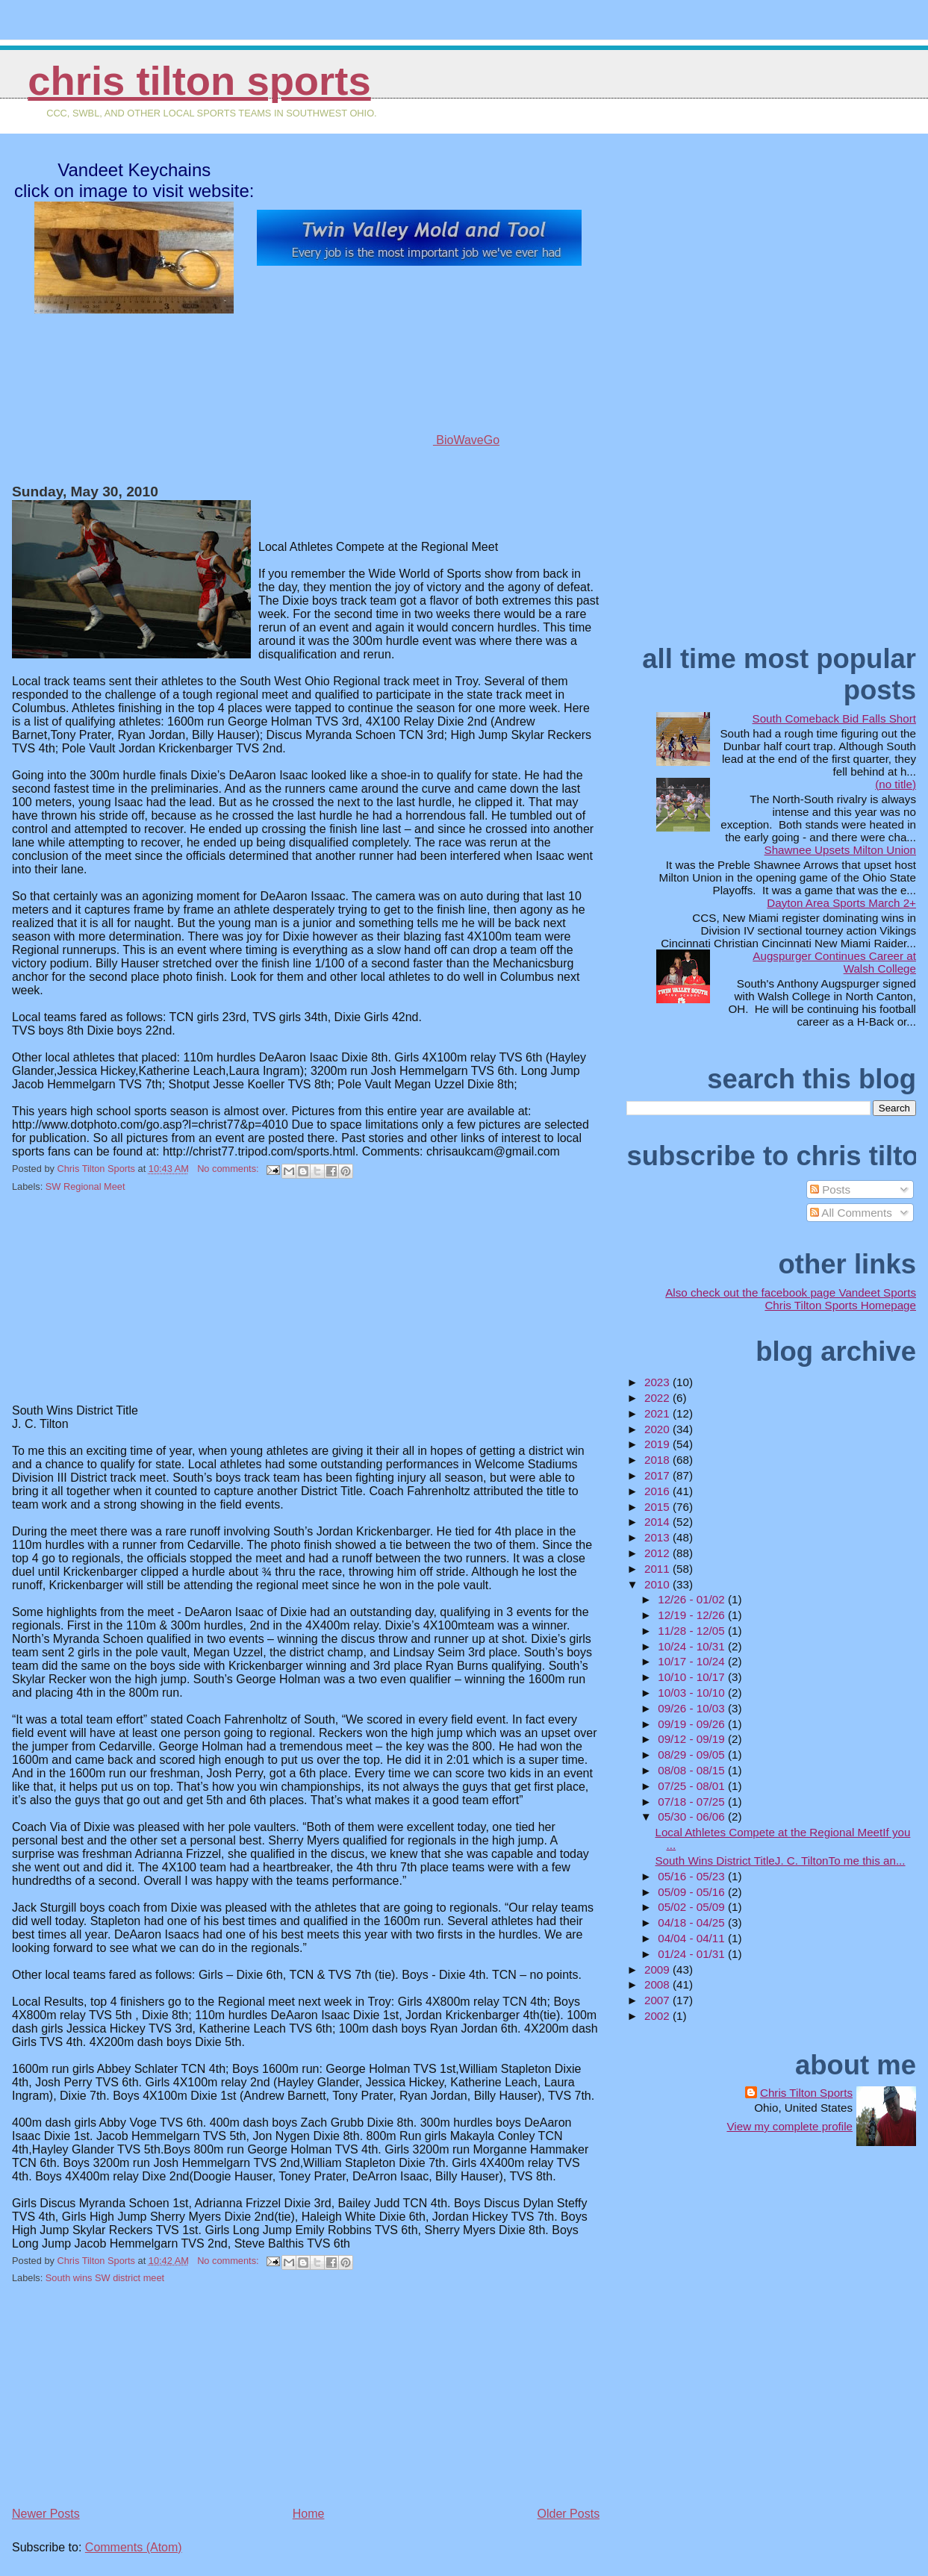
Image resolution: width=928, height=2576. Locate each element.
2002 (658, 2015)
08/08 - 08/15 (693, 1770)
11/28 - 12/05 (693, 1630)
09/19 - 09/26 (693, 1724)
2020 (658, 1429)
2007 (658, 2000)
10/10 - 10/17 (693, 1677)
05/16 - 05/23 (693, 1876)
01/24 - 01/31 (693, 1953)
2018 (658, 1459)
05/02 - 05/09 (693, 1906)
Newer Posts (46, 2513)
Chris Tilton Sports (199, 81)
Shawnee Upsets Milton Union (840, 849)
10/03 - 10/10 (693, 1692)
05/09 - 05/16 (693, 1892)
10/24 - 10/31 (693, 1646)
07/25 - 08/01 (693, 1786)
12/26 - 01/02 (693, 1599)
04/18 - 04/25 (693, 1922)
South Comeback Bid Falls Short (834, 718)
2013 (658, 1537)
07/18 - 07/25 (693, 1801)
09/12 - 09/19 (693, 1739)
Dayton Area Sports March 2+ (841, 902)
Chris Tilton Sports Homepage (840, 1305)
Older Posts (569, 2513)
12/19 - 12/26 (693, 1615)
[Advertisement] (124, 1307)
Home (309, 2513)
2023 (658, 1382)
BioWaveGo (419, 440)
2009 (658, 1969)
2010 (658, 1584)
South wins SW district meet (105, 2277)
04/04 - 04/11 (693, 1938)
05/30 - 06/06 (693, 1816)
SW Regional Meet (85, 1186)
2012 (658, 1553)
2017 (658, 1475)
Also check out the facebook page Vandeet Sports (790, 1292)
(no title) (895, 784)
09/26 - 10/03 (693, 1708)
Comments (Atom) (133, 2547)
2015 (658, 1506)
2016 (658, 1491)
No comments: (229, 1168)
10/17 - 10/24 (693, 1661)
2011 (658, 1568)
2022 (658, 1397)
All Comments (851, 1212)
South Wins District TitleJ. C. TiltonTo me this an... (780, 1860)
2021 (658, 1413)
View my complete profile (789, 2126)
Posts (830, 1189)
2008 (658, 1984)
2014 (658, 1521)
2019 (658, 1444)
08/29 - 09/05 (693, 1754)
